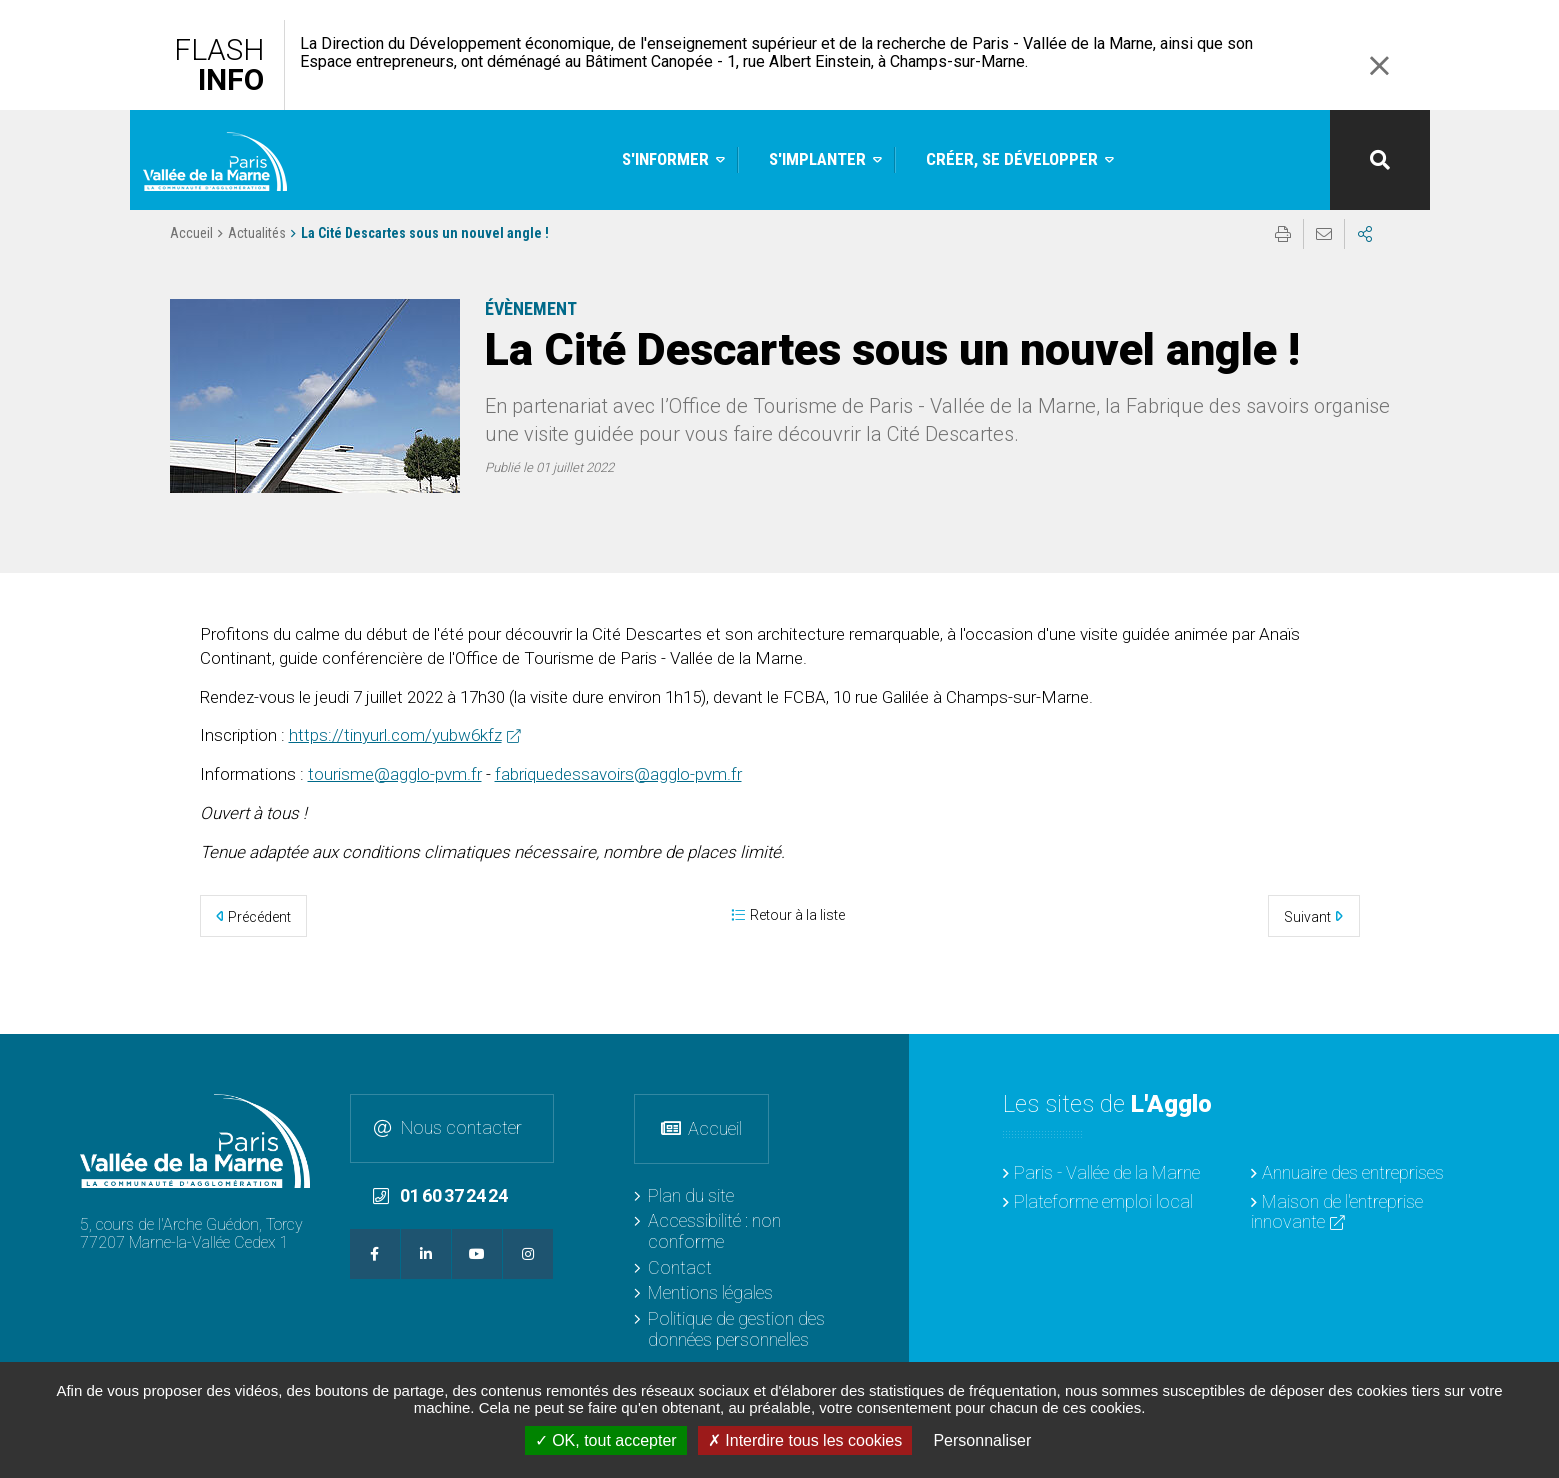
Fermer (1380, 65)
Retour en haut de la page (1529, 1064)
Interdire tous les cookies (805, 1440)
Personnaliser (982, 1440)
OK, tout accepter (606, 1440)
